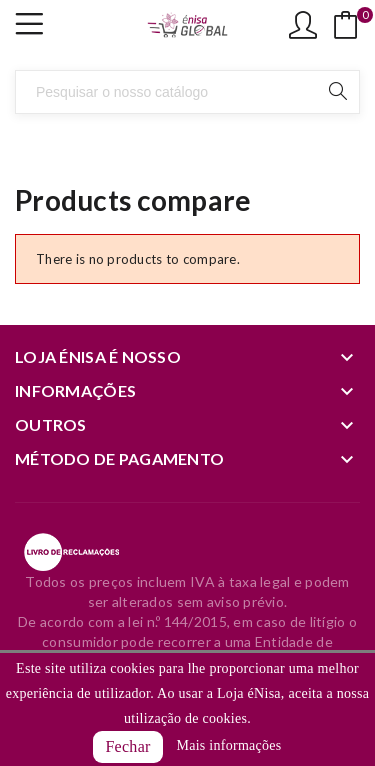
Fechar (127, 746)
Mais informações (228, 745)
